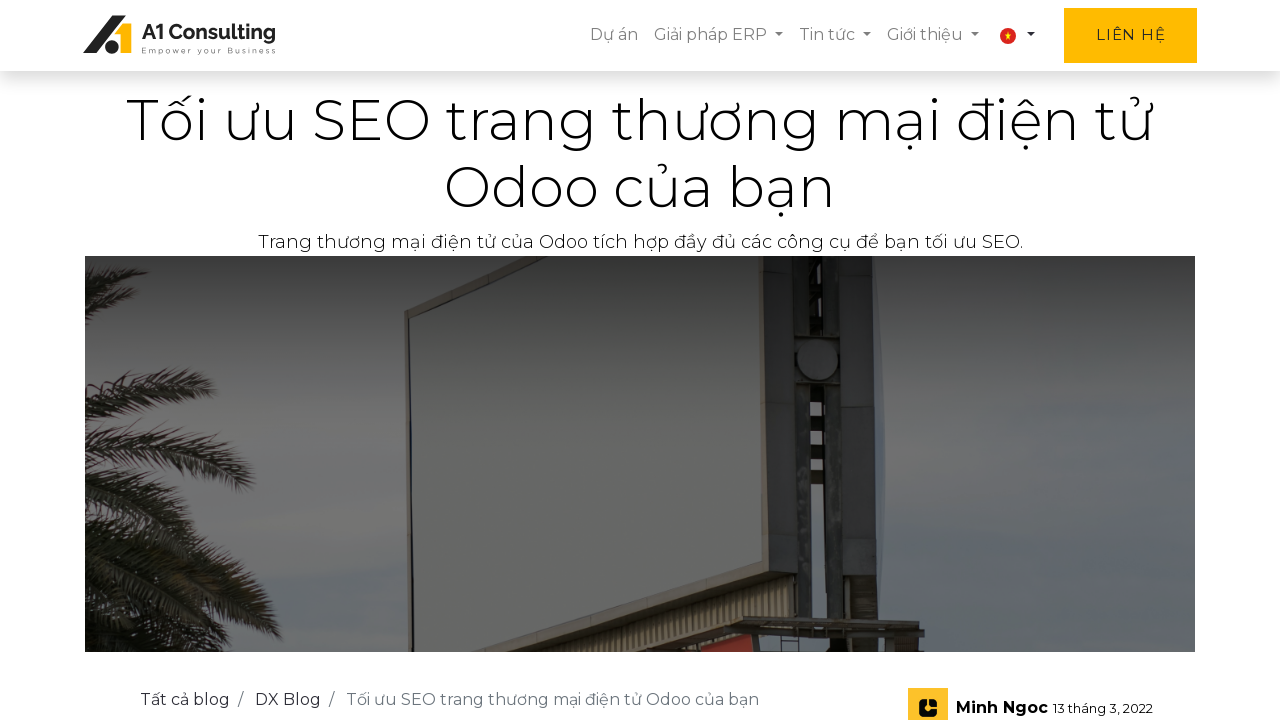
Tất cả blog (185, 699)
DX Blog (288, 699)
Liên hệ (1128, 34)
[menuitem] (611, 35)
